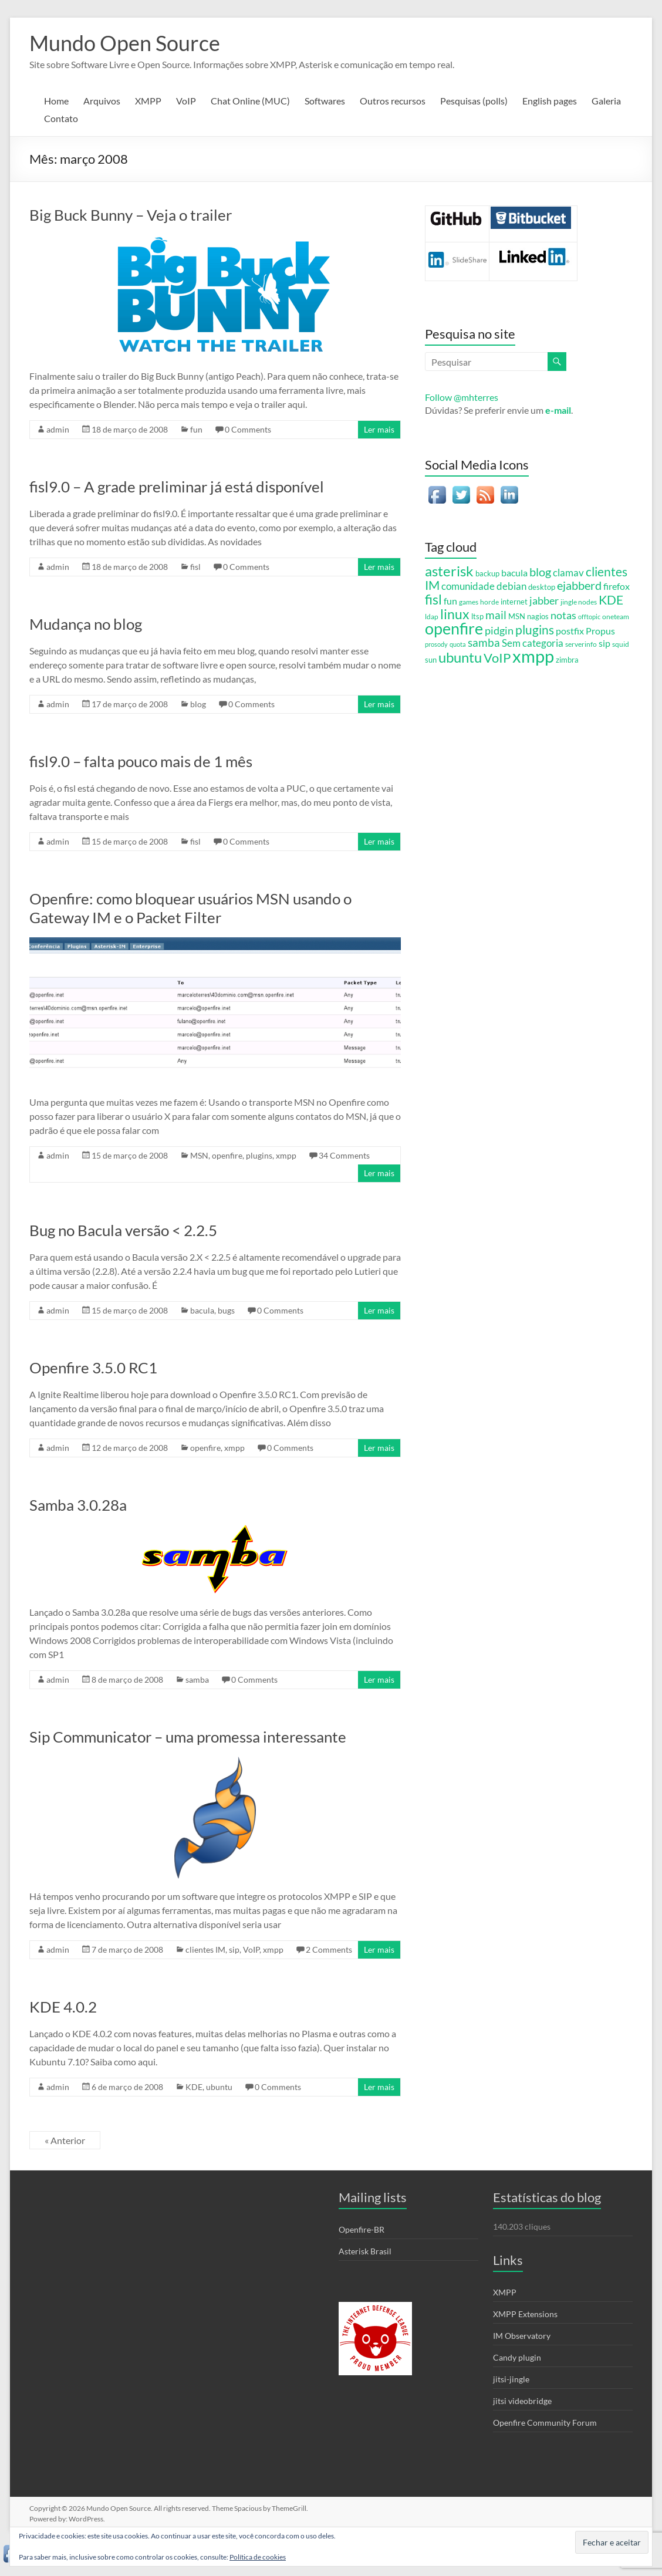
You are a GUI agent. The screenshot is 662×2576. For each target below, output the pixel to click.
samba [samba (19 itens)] (484, 642)
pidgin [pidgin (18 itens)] (499, 630)
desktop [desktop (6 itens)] (541, 587)
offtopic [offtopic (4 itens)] (589, 616)
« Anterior (65, 2140)
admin (57, 429)
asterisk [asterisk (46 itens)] (449, 571)
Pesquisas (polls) (474, 100)
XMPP (148, 100)
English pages (549, 100)
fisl (195, 567)
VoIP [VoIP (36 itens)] (497, 658)
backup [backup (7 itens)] (487, 573)
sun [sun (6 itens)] (431, 660)
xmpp (286, 1155)
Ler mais (379, 429)
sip (234, 1949)
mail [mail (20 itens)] (495, 615)
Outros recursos (392, 100)
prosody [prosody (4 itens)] (436, 644)
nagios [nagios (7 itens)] (538, 616)
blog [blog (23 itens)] (540, 572)
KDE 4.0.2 (63, 2006)
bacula (202, 1310)
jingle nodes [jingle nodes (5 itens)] (578, 601)
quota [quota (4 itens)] (458, 644)
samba (197, 1679)
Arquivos (101, 100)
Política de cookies (257, 2557)
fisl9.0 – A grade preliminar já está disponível (176, 486)
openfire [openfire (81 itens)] (454, 628)
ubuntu (219, 2087)
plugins (259, 1155)
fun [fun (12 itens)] (450, 600)
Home (56, 100)
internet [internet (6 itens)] (514, 601)
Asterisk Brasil (365, 2251)
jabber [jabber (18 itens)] (544, 600)
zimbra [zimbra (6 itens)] (567, 660)
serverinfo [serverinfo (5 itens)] (581, 644)
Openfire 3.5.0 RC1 (93, 1367)
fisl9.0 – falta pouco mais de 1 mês (140, 761)
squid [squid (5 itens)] (620, 644)
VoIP (186, 100)
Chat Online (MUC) (250, 100)
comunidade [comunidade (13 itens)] (468, 586)
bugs (226, 1310)
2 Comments (329, 1949)
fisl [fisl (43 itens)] (433, 599)
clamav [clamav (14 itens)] (568, 572)
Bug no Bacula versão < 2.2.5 (123, 1230)
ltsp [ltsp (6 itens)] (477, 616)
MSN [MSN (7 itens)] (516, 616)
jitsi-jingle (511, 2379)
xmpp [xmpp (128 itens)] (533, 656)
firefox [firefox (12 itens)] (616, 586)
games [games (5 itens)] (468, 601)
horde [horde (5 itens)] (489, 601)
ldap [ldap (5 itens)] (431, 616)
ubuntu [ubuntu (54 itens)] (460, 657)
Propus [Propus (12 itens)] (600, 630)
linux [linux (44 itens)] (455, 614)
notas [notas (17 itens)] (563, 615)
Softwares (325, 100)
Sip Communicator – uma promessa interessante (187, 1736)
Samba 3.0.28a (78, 1504)
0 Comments (248, 429)
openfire (227, 1155)
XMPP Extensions (525, 2314)
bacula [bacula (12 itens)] (514, 572)
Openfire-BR (361, 2229)
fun (196, 429)
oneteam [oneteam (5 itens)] (615, 616)
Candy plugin (517, 2357)
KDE (193, 2087)
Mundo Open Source (124, 43)
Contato (61, 118)
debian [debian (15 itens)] (511, 586)
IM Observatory (521, 2336)
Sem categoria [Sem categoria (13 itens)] (532, 643)
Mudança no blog (85, 624)
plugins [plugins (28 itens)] (534, 630)
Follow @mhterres (461, 397)
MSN (199, 1155)
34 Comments (344, 1155)
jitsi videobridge (522, 2401)
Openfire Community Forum (545, 2423)
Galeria (606, 100)
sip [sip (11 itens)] (604, 643)
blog (198, 704)
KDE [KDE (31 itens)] (611, 599)
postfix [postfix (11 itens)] (570, 631)
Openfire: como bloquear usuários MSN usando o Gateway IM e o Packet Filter (190, 908)
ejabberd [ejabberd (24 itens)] (579, 585)
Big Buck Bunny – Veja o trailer (130, 214)
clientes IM (205, 1949)
